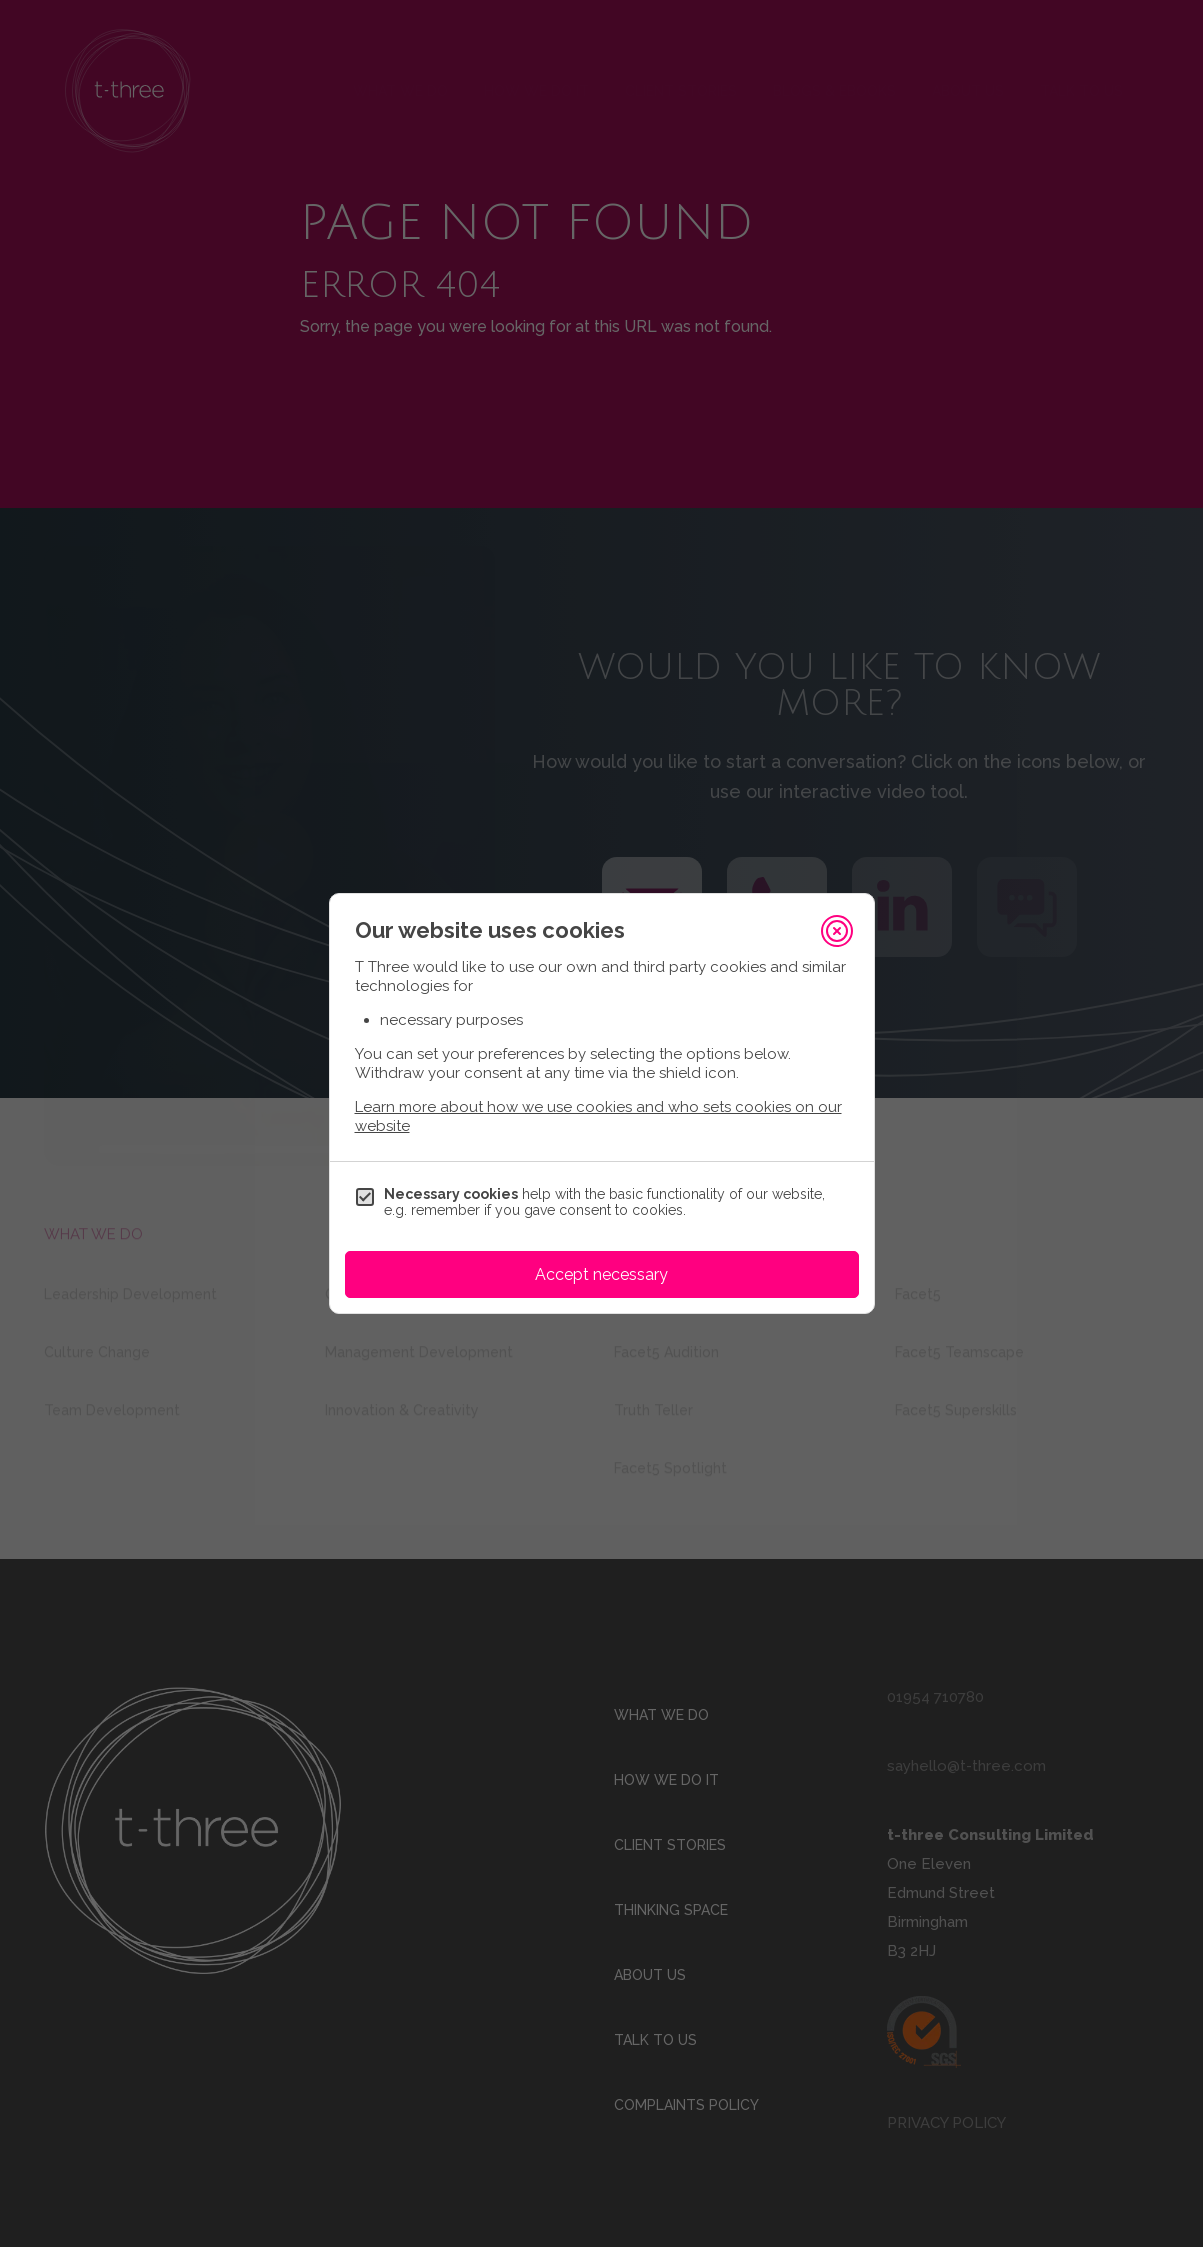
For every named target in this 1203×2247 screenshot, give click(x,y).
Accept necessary (601, 1274)
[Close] (837, 931)
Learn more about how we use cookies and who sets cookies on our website (598, 1116)
